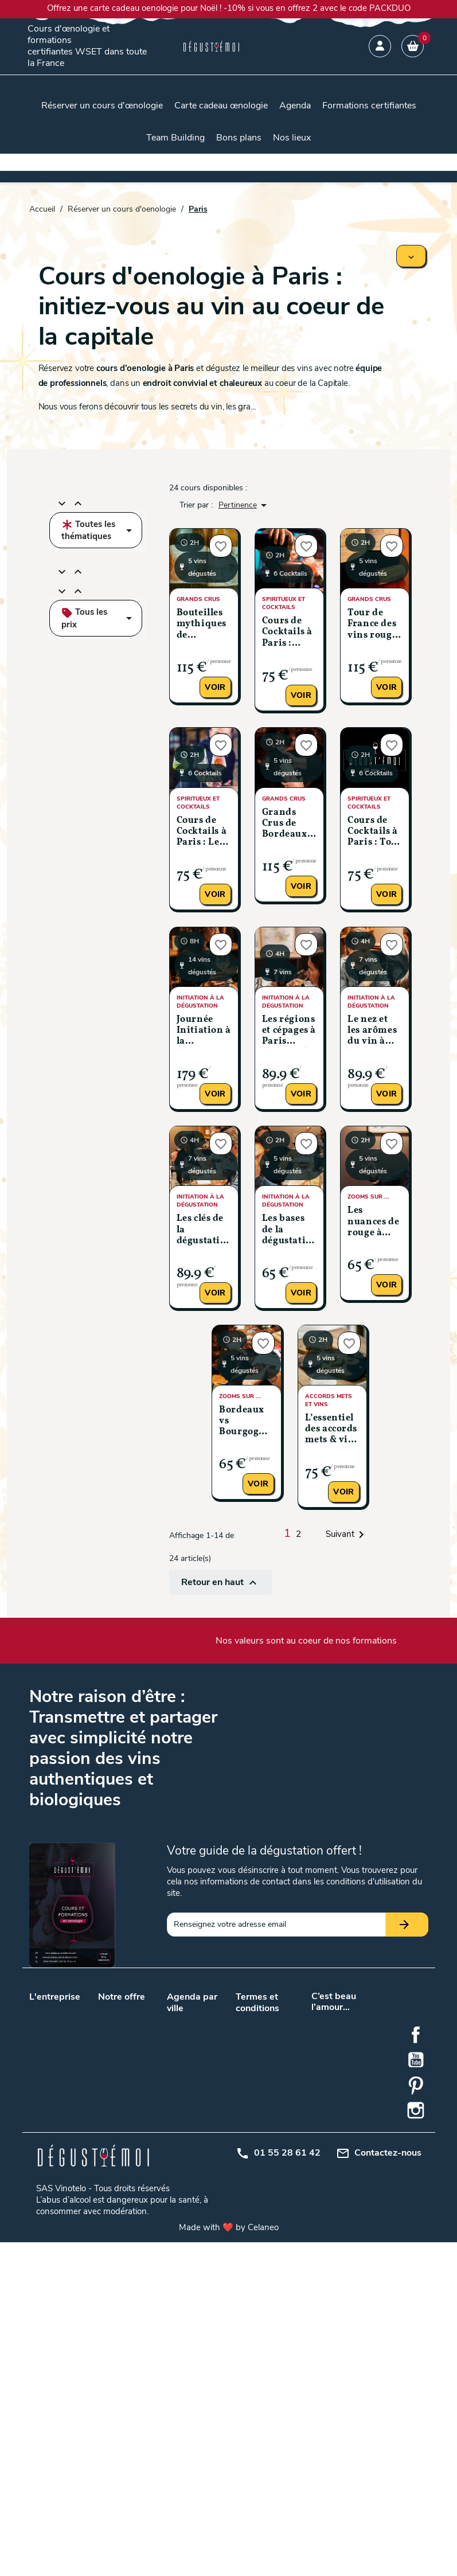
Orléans (208, 2199)
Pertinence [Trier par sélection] (244, 505)
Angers (207, 2020)
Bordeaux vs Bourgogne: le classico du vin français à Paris (246, 1422)
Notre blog (48, 2023)
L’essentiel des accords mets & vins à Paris (332, 1430)
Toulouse (183, 2115)
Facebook (415, 2369)
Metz (203, 2172)
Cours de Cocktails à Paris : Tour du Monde (374, 832)
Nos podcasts (54, 2038)
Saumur (181, 2229)
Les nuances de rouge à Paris (373, 1222)
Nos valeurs (50, 2008)
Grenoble (210, 2157)
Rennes (207, 2214)
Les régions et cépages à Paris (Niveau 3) (289, 1031)
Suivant (347, 1534)
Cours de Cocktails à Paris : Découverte (288, 632)
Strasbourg (214, 2229)
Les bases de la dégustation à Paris (289, 1230)
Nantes (179, 2100)
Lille (201, 2071)
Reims (178, 2214)
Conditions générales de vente (258, 2032)
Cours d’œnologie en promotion (123, 2074)
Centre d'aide (259, 2142)
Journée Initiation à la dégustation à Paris (204, 1031)
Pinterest (415, 2419)
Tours (204, 2115)
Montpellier (186, 2199)
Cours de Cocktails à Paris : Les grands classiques (202, 832)
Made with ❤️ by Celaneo (229, 2561)
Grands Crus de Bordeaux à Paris (288, 824)
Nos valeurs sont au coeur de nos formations (306, 1640)
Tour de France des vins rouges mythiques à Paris (374, 624)
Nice (174, 2244)
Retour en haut (220, 1583)
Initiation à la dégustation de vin (124, 2194)
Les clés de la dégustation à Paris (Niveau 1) (204, 1230)
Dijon (176, 2157)
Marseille (209, 2086)
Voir (215, 687)
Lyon (175, 2086)
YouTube (415, 2394)
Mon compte (258, 2127)
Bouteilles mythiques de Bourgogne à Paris (202, 624)
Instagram (415, 2444)
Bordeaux (184, 2071)
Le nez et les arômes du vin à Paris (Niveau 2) (372, 1031)
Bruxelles (210, 2130)
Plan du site (257, 2112)
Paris (203, 2100)
